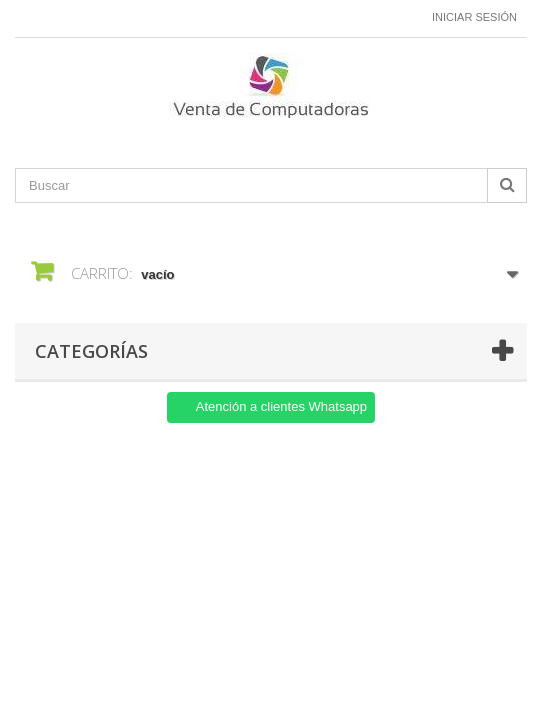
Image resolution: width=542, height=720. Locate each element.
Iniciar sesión (474, 17)
